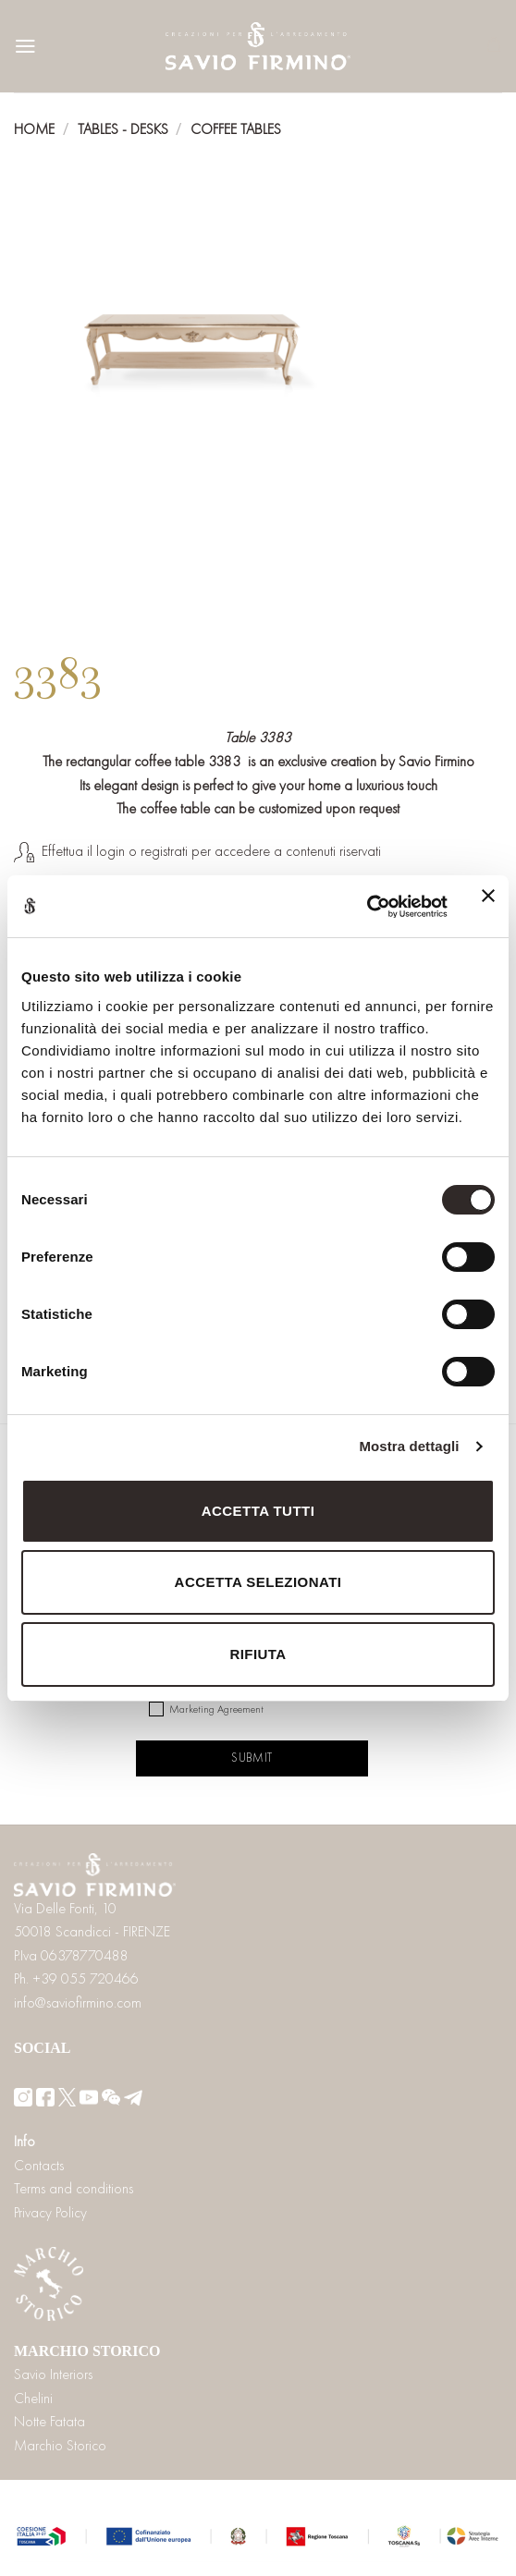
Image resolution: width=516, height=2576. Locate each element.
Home (34, 129)
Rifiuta (257, 1654)
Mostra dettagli (409, 1446)
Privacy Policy (50, 2212)
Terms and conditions (73, 2188)
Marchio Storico (60, 2445)
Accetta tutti (258, 1511)
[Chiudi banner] (488, 906)
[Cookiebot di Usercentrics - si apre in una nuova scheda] (367, 907)
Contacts (39, 2165)
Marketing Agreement (216, 1709)
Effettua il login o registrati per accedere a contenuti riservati (211, 851)
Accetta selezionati (258, 1582)
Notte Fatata (49, 2421)
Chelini (33, 2398)
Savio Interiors (53, 2374)
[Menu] (25, 46)
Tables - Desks (123, 129)
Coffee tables (235, 129)
